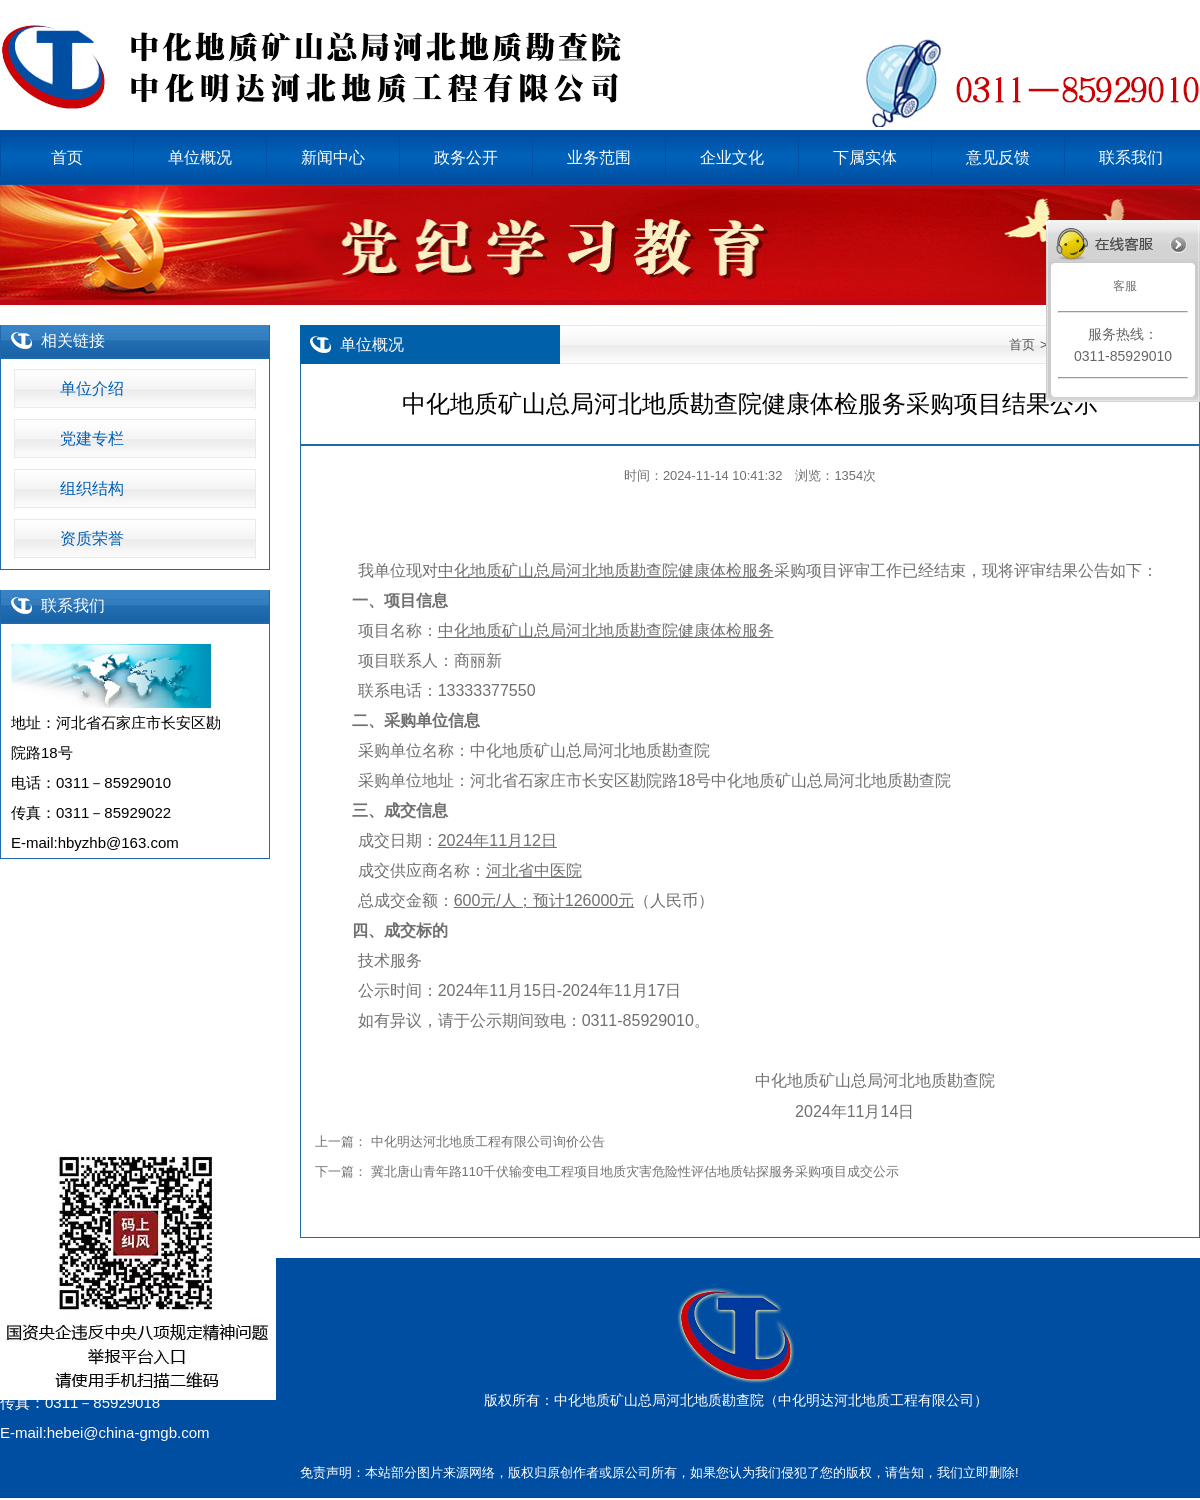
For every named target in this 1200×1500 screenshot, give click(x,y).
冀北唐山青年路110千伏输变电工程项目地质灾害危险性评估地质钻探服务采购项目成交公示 (635, 1171)
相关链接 (73, 340)
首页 (1022, 344)
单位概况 (372, 344)
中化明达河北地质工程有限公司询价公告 (488, 1141)
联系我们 (73, 605)
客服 (1122, 286)
